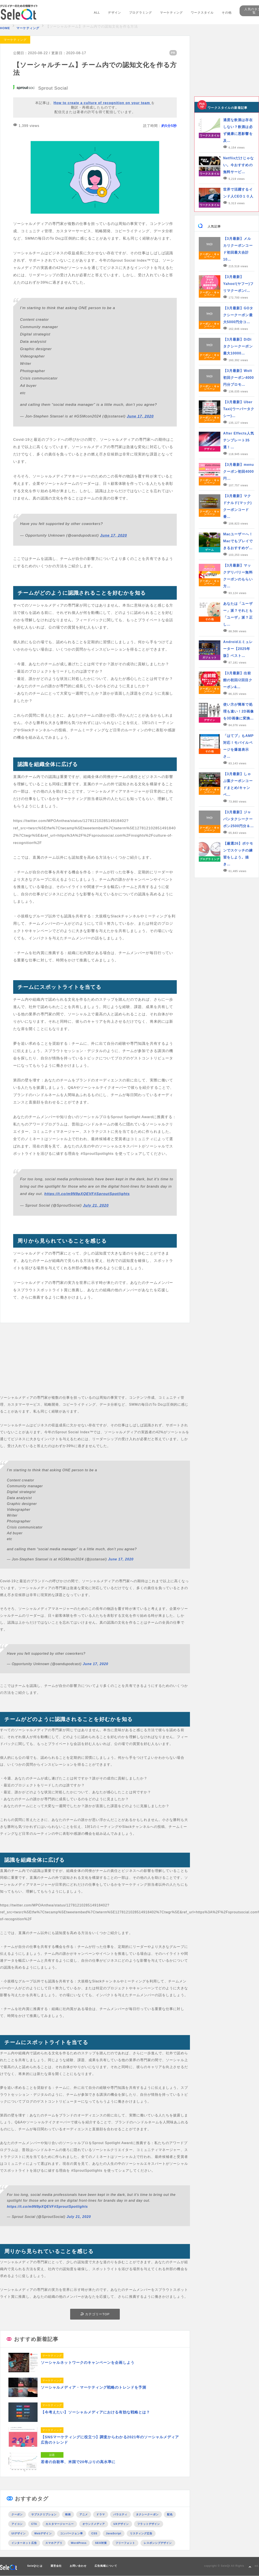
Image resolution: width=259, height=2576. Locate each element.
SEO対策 (101, 2542)
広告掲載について (106, 2565)
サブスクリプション (44, 2514)
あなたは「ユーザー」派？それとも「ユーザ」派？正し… (238, 614)
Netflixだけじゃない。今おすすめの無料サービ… (238, 165)
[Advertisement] (95, 1364)
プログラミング (140, 12)
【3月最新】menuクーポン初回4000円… (238, 471)
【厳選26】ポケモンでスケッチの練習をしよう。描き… (238, 854)
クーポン (17, 2514)
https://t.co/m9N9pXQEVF (69, 1194)
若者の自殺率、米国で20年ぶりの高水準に (78, 2462)
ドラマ (100, 2514)
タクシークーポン (147, 2514)
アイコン (17, 2523)
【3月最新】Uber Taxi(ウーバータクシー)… (238, 409)
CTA (34, 2523)
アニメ (83, 2514)
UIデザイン (18, 2533)
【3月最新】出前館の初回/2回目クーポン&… (237, 680)
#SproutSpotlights (112, 1194)
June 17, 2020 (140, 416)
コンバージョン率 (71, 2533)
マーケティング (171, 12)
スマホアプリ (53, 2542)
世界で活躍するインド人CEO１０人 (238, 193)
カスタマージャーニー (60, 2523)
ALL (97, 12)
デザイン (114, 12)
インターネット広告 (24, 2542)
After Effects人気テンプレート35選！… (238, 440)
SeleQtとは (35, 2565)
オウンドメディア (93, 2523)
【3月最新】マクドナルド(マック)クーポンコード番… (237, 506)
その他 (226, 12)
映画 (68, 2514)
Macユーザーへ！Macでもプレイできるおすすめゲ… (238, 541)
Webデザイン (43, 2533)
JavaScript (113, 2533)
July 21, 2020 (96, 1205)
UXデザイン (121, 2523)
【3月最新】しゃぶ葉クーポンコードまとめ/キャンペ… (238, 784)
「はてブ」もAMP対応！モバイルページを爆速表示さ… (238, 746)
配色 (170, 2514)
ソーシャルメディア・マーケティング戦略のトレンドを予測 (93, 2387)
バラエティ (120, 2514)
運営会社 (56, 2565)
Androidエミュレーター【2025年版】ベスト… (238, 648)
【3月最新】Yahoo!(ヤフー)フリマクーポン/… (238, 283)
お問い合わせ (78, 2565)
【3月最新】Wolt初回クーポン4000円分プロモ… (238, 377)
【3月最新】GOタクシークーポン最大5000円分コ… (238, 315)
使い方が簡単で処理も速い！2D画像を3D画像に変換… (238, 711)
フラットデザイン (148, 2523)
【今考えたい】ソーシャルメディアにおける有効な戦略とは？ (95, 2412)
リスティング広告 (141, 2533)
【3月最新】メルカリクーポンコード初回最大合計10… (238, 249)
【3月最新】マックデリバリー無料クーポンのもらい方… (238, 576)
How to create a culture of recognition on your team (102, 103)
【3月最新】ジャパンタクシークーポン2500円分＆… (238, 819)
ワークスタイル (202, 12)
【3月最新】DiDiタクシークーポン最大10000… (238, 346)
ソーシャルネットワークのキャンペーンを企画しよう (87, 2363)
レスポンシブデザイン (158, 2542)
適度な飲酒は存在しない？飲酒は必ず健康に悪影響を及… (238, 130)
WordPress (79, 2542)
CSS (94, 2533)
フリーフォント (125, 2542)
